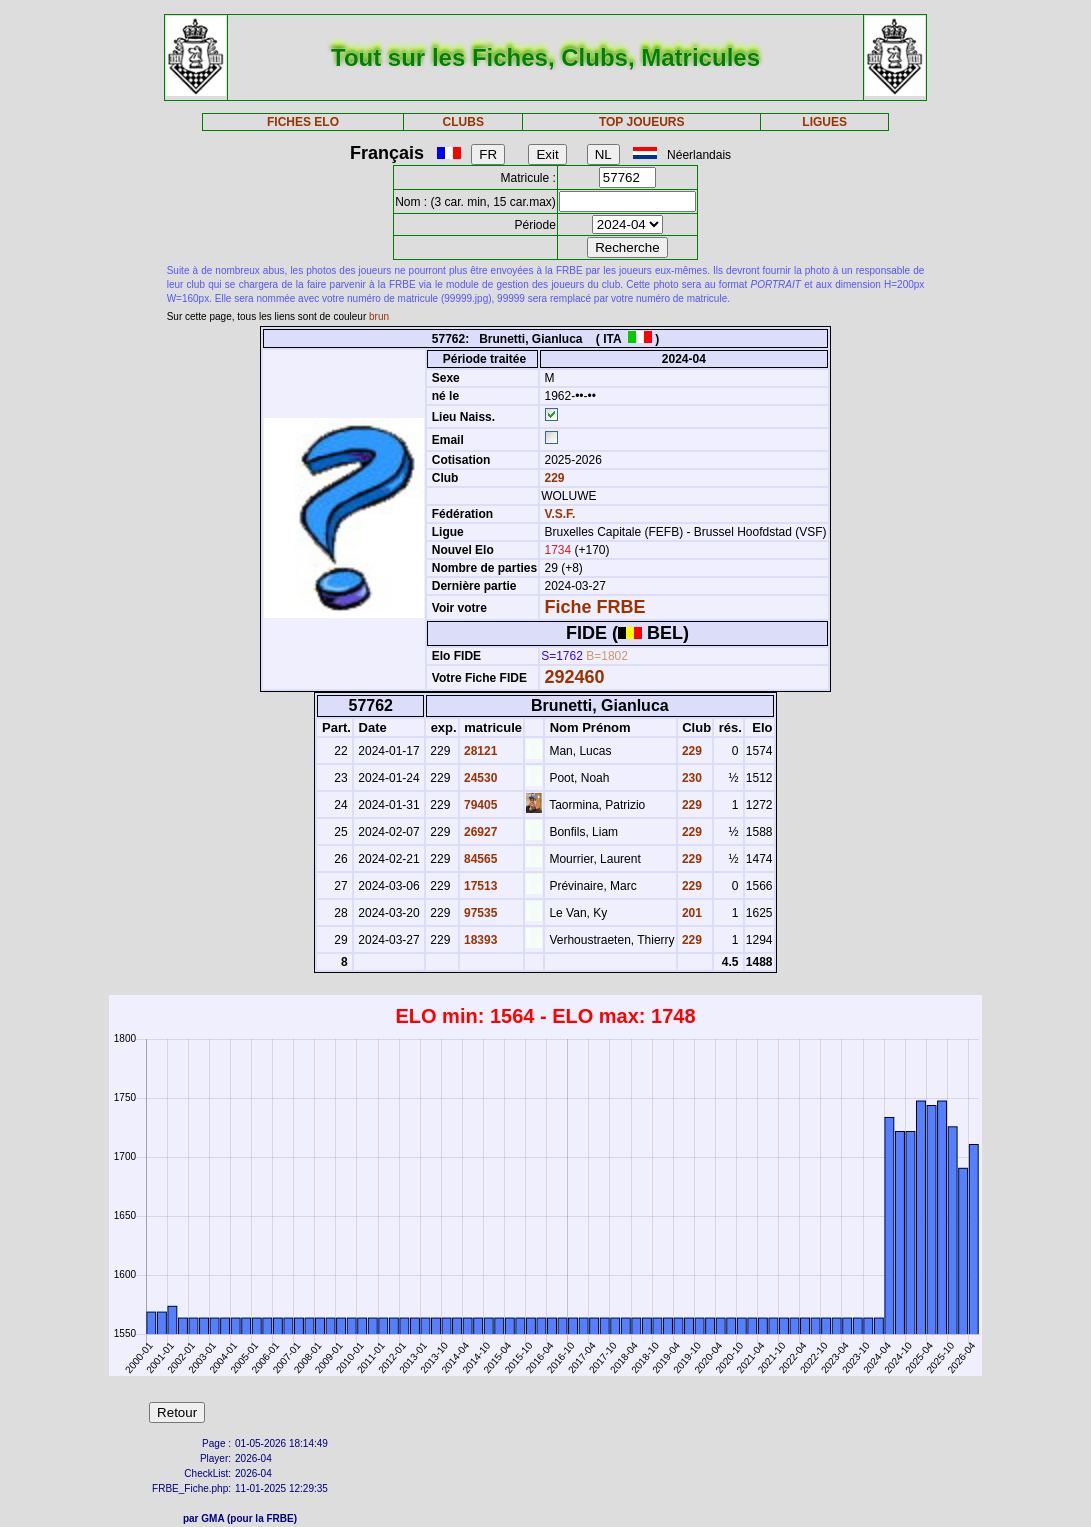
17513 (479, 886)
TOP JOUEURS (642, 122)
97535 (479, 913)
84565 (479, 859)
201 (690, 913)
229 (552, 478)
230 (690, 778)
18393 (479, 940)
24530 (479, 778)
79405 (479, 805)
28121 (479, 751)
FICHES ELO (303, 122)
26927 (479, 832)
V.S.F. (559, 514)
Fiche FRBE (594, 607)
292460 (574, 677)
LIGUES (824, 122)
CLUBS (463, 122)
